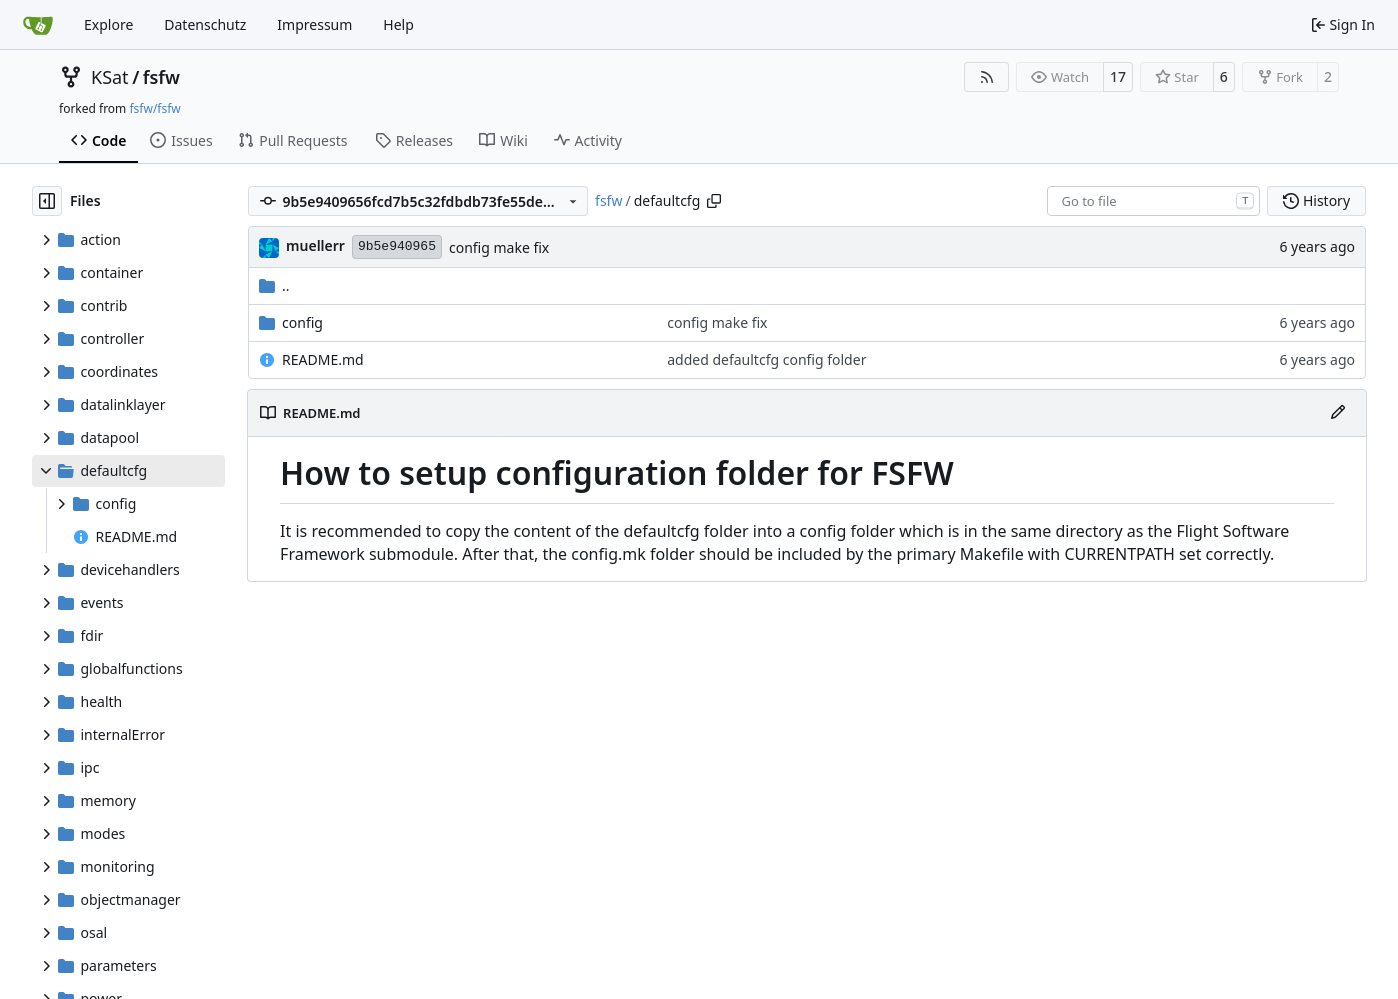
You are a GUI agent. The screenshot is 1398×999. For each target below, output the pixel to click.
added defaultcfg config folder (766, 359)
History (1316, 200)
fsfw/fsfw (154, 108)
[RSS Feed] (987, 77)
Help (398, 24)
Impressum (314, 24)
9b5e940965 (397, 246)
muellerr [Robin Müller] (315, 245)
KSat (110, 77)
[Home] (38, 25)
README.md (323, 359)
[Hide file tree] (47, 201)
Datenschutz (205, 24)
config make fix (499, 247)
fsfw (161, 77)
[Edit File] (1338, 413)
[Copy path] (714, 201)
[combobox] (1153, 201)
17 (1118, 76)
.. (274, 285)
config (302, 322)
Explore (108, 24)
